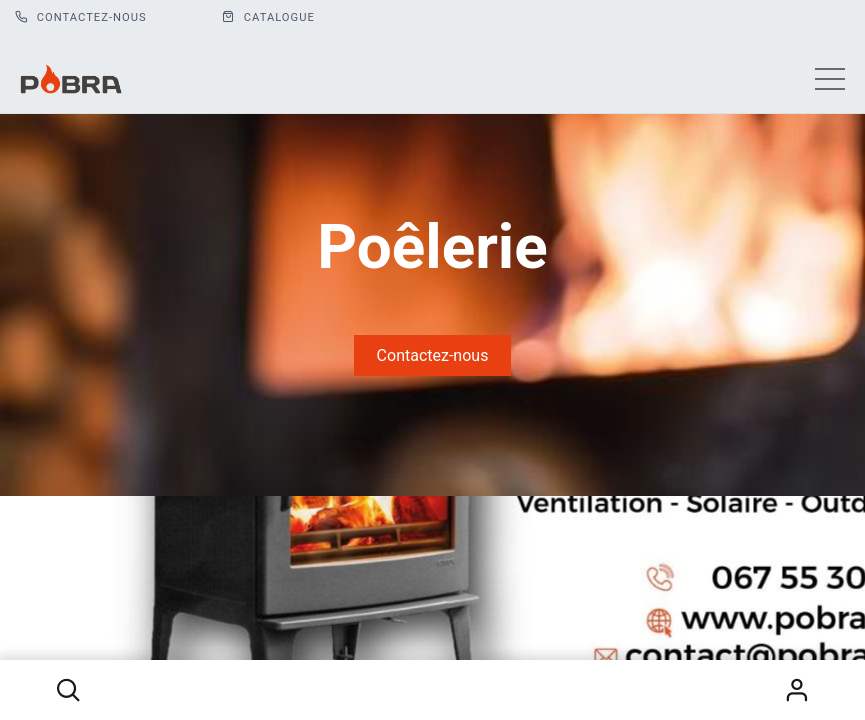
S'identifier (797, 690)
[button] (68, 690)
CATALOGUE (268, 17)
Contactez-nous (81, 17)
